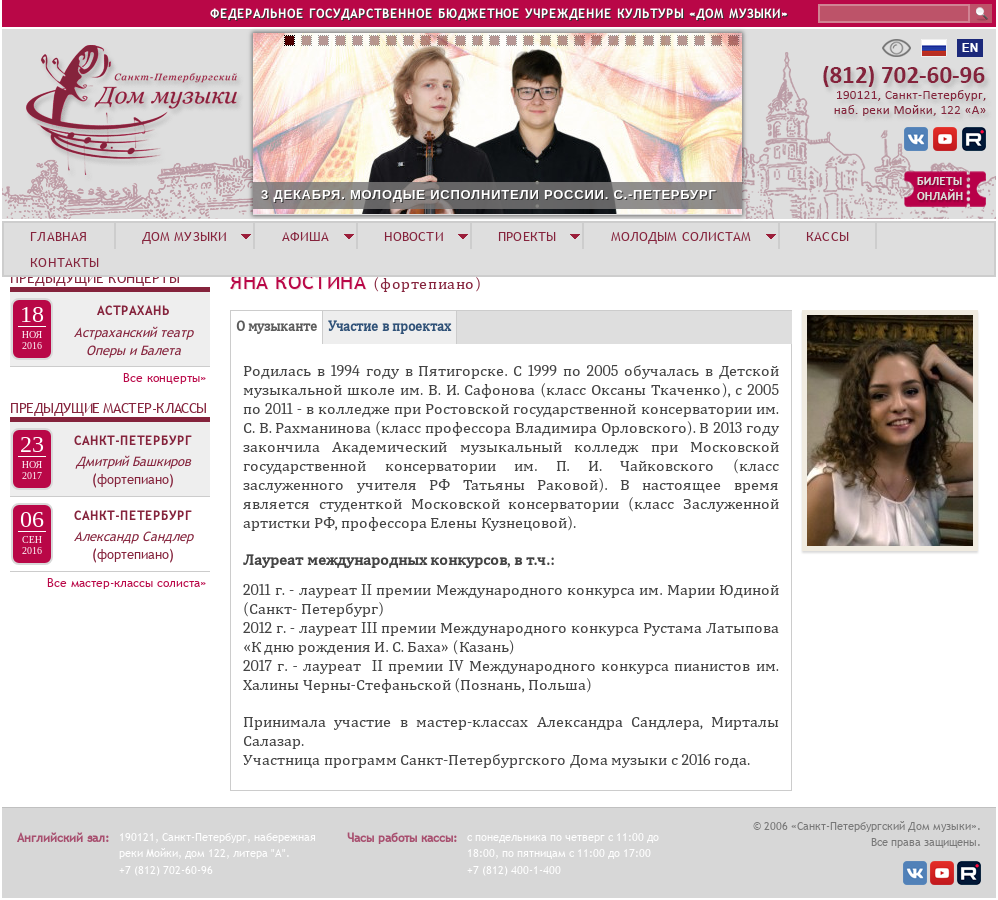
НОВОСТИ (414, 236)
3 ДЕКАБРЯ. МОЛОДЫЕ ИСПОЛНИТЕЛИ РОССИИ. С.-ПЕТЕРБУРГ (489, 194)
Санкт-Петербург (133, 441)
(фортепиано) (133, 479)
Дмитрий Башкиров (133, 461)
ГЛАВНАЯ (58, 236)
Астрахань (133, 311)
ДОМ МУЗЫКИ (184, 236)
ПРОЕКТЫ (527, 236)
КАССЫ (827, 236)
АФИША (306, 236)
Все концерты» (164, 378)
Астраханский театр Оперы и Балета (133, 341)
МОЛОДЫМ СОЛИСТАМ (681, 236)
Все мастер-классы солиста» (126, 583)
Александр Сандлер (133, 536)
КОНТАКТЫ (64, 262)
